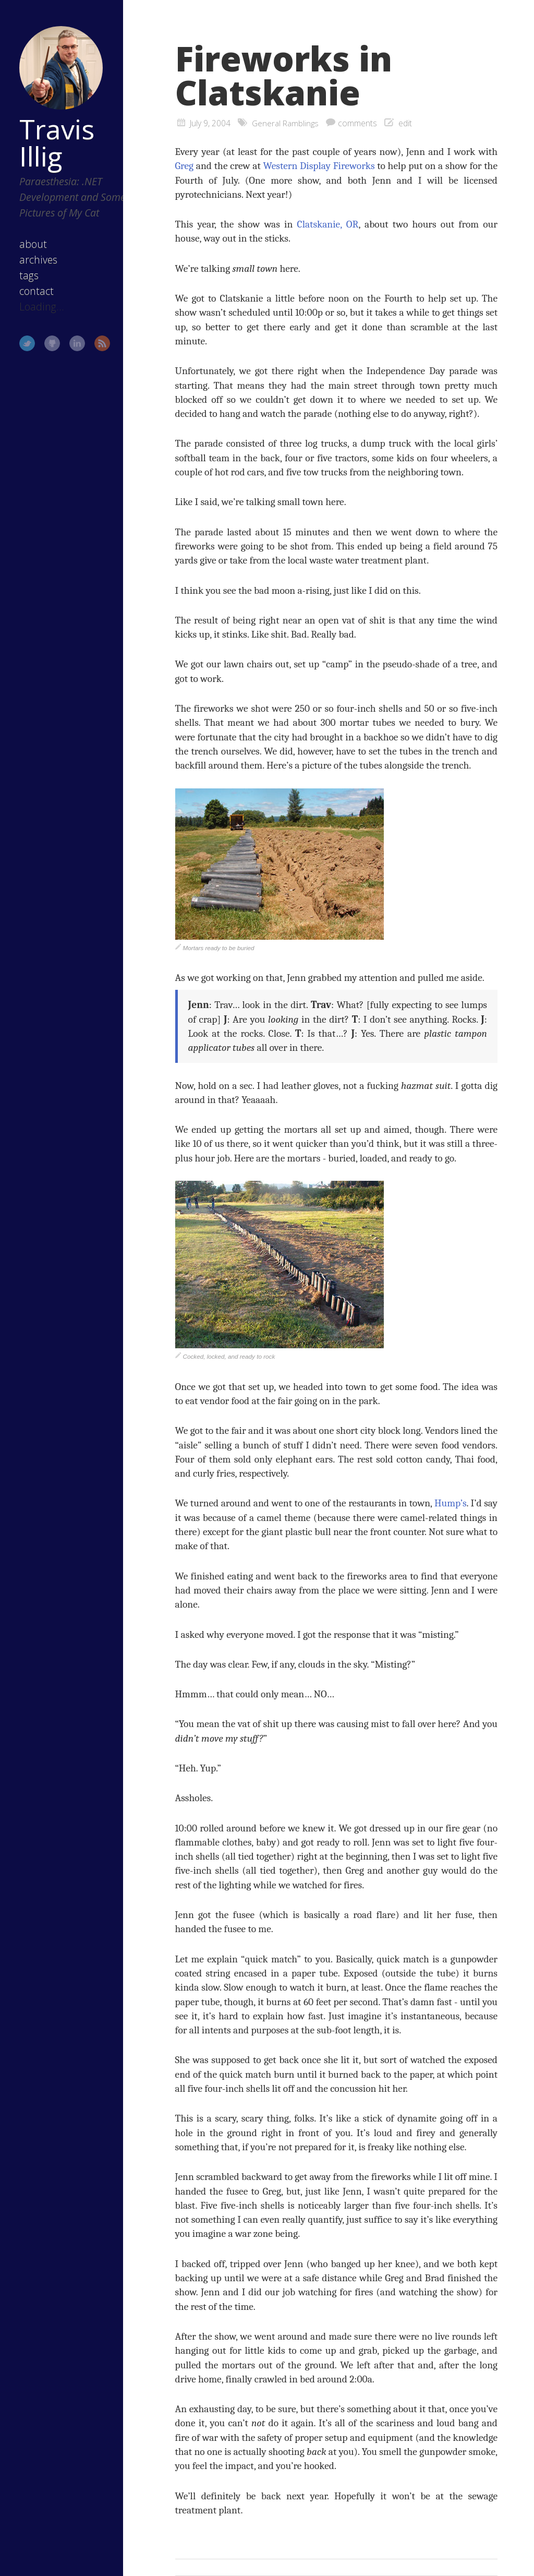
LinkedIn (72, 353)
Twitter (22, 353)
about (28, 253)
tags (24, 285)
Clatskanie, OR (328, 224)
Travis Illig (52, 136)
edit (405, 123)
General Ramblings (285, 123)
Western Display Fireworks (319, 166)
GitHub (47, 353)
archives (34, 269)
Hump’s (450, 1503)
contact (32, 300)
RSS (97, 353)
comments (358, 123)
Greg (184, 166)
